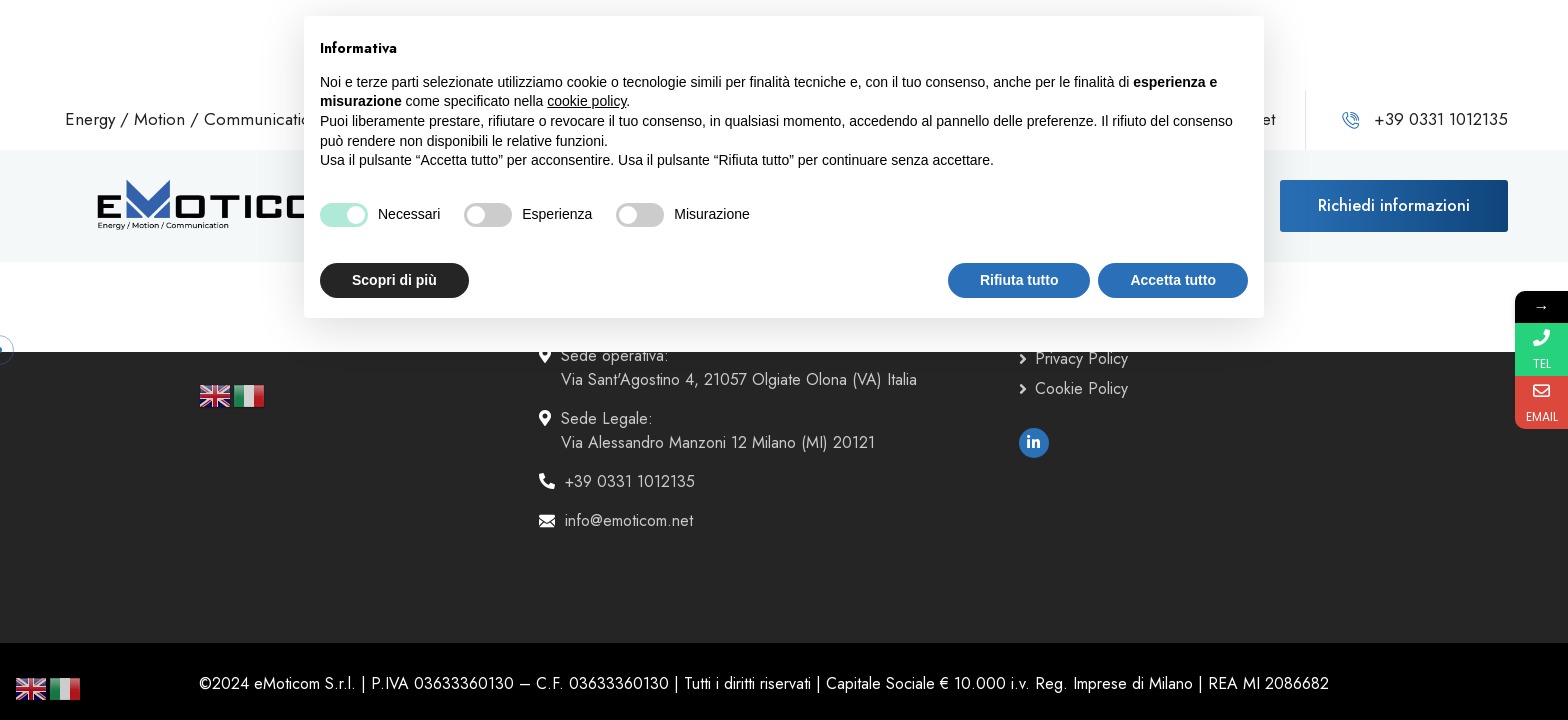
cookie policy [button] (586, 101)
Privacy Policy (1081, 358)
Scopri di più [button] (394, 280)
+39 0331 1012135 (630, 481)
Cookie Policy (1081, 388)
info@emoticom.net (629, 520)
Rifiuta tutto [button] (1019, 280)
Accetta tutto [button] (1173, 280)
